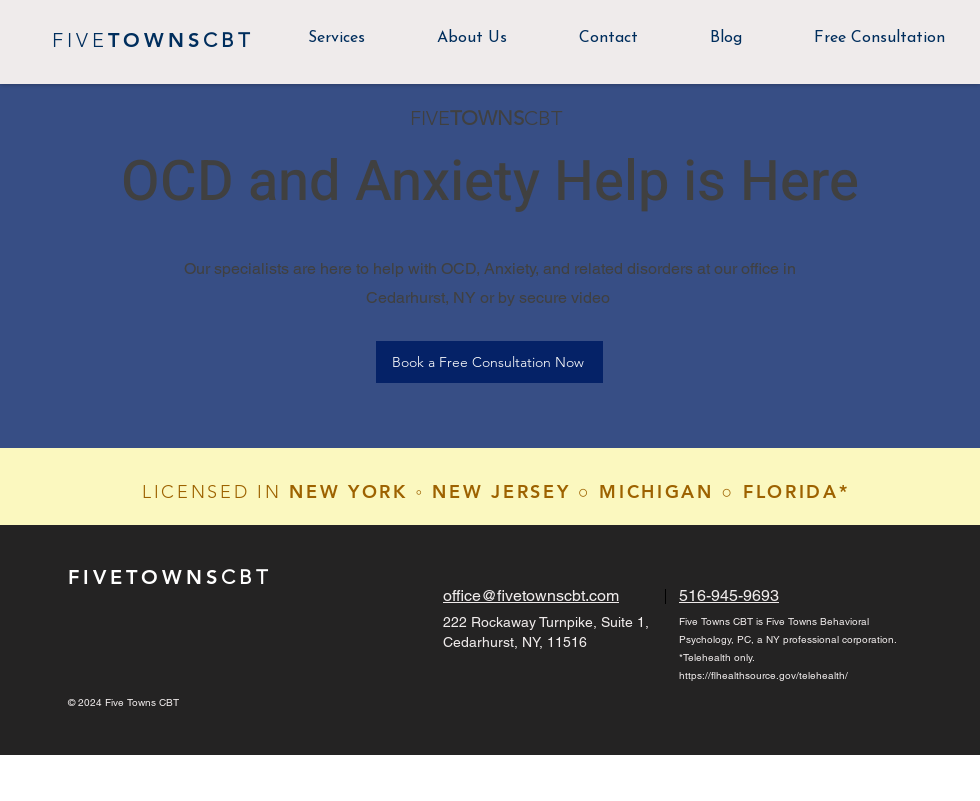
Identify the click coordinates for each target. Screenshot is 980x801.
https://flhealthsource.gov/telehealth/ (763, 675)
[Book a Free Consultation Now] (489, 362)
